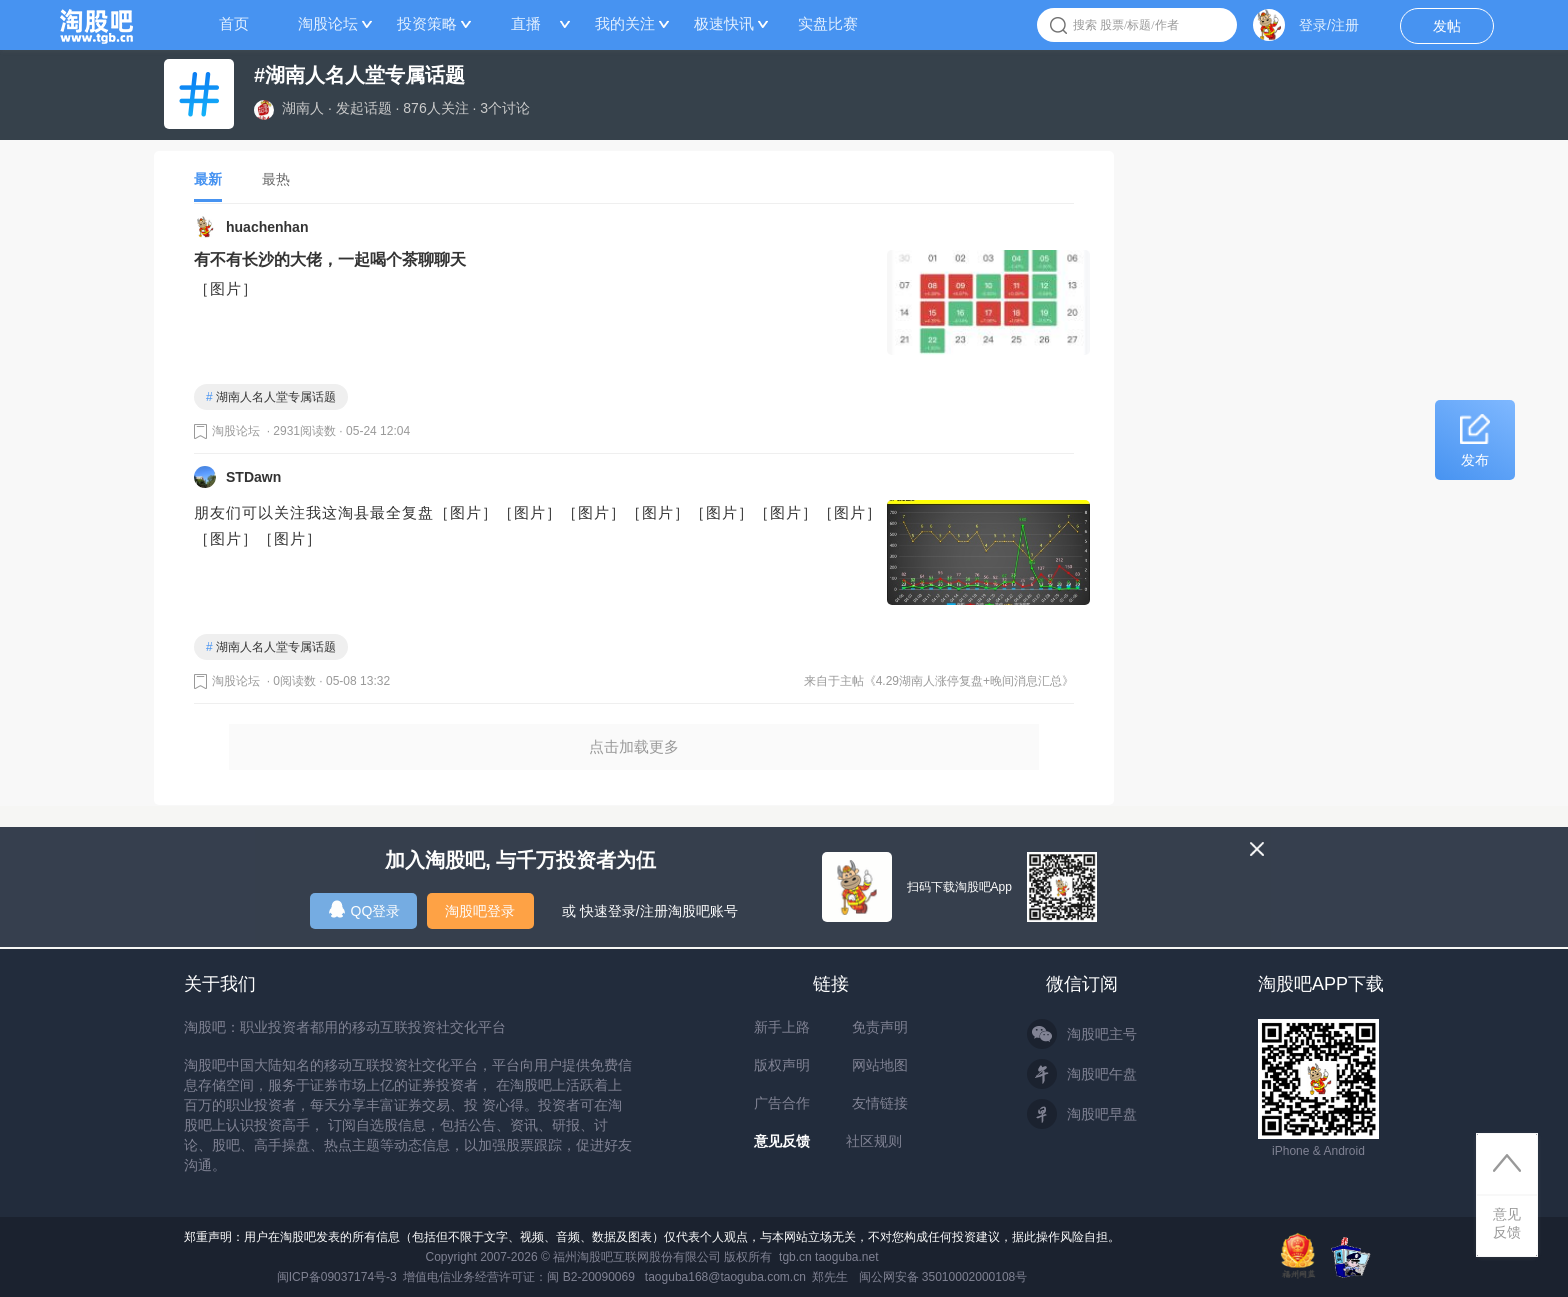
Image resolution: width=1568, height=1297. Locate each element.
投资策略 (427, 23)
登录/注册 (1329, 25)
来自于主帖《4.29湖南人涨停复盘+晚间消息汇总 (933, 681)
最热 (276, 179)
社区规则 (874, 1141)
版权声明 (782, 1065)
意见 (1507, 1224)
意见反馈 (782, 1141)
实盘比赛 (828, 23)
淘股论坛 (328, 23)
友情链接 (880, 1103)
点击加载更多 (634, 746)
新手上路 (782, 1027)
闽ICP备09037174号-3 (337, 1277)
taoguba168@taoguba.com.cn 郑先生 (747, 1277)
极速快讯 (724, 23)
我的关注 (625, 23)
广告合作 (782, 1103)
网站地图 (880, 1065)
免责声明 (880, 1027)
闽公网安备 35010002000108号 (943, 1277)
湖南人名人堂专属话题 (271, 397)
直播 (526, 23)
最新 (208, 179)
